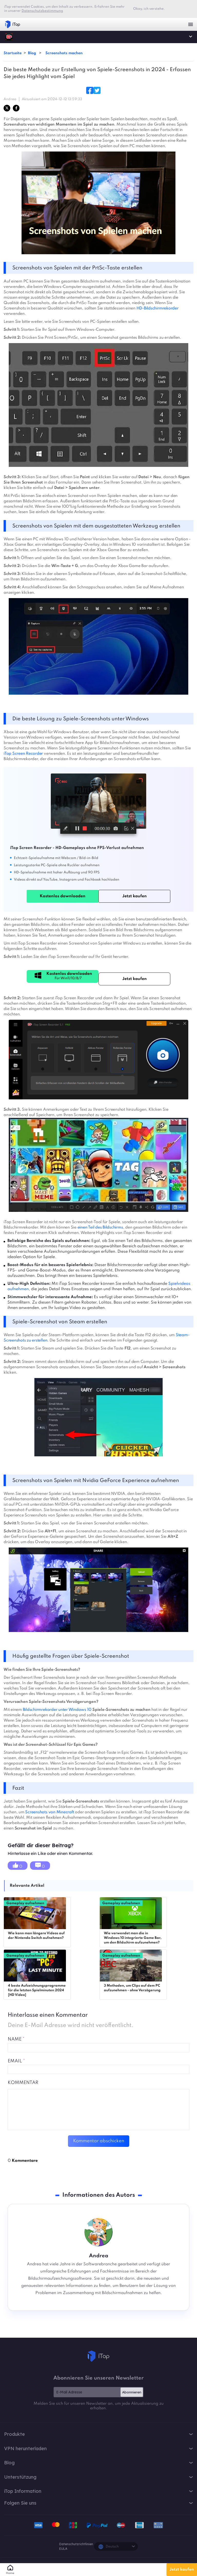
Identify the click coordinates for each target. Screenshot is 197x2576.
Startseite (13, 53)
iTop (9, 36)
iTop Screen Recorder (23, 754)
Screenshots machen (64, 53)
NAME (16, 2039)
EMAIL (16, 2061)
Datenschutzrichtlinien (76, 2544)
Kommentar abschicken (98, 2141)
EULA (63, 2549)
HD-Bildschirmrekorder (157, 308)
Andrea (10, 99)
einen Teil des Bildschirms (100, 1227)
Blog (32, 53)
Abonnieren (131, 2392)
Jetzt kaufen (182, 2570)
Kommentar (23, 2082)
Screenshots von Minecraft (49, 1812)
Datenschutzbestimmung (42, 11)
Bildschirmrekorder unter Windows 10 (57, 1710)
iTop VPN (12, 24)
